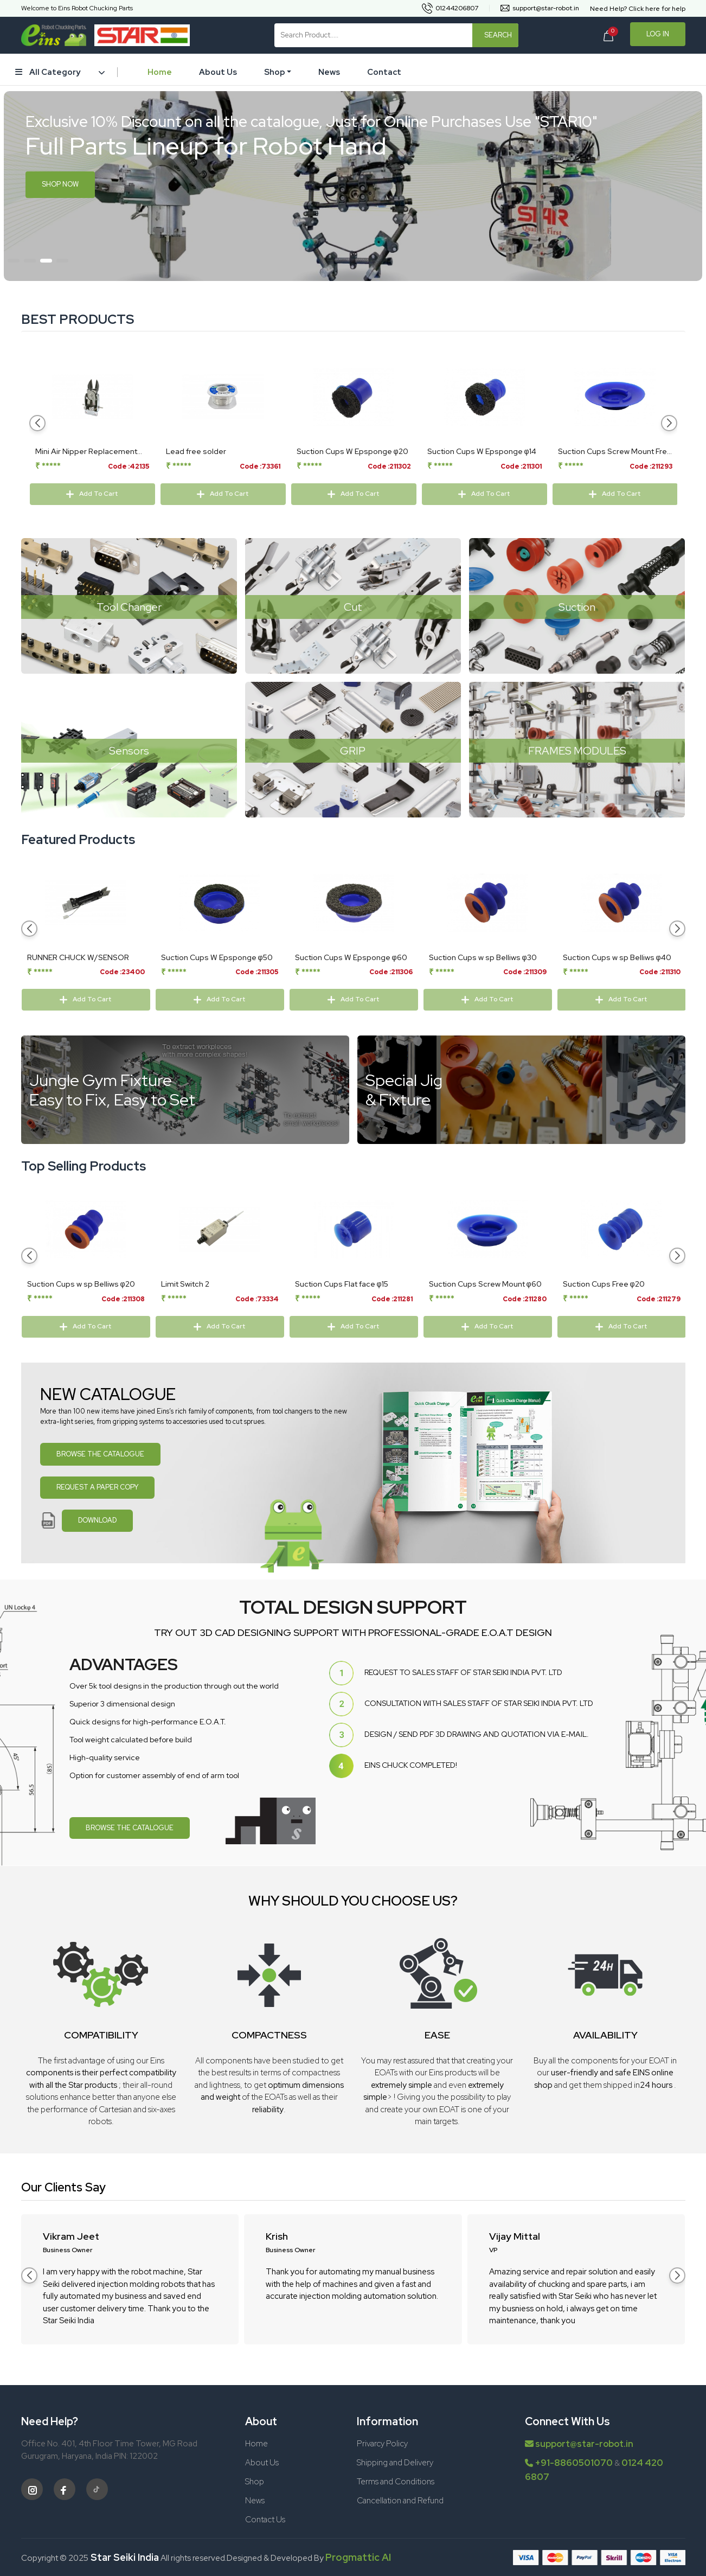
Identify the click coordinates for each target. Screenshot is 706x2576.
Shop (274, 72)
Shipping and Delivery (395, 2462)
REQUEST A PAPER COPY (97, 1487)
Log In (657, 34)
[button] (14, 261)
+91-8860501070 (574, 2463)
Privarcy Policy (382, 2443)
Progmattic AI (358, 2557)
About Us (218, 72)
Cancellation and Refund (400, 2500)
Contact (384, 72)
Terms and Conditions (395, 2481)
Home (159, 72)
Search (498, 35)
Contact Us (265, 2519)
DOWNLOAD (97, 1520)
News (329, 72)
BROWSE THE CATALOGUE (100, 1454)
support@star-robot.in (579, 2444)
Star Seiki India (123, 2557)
